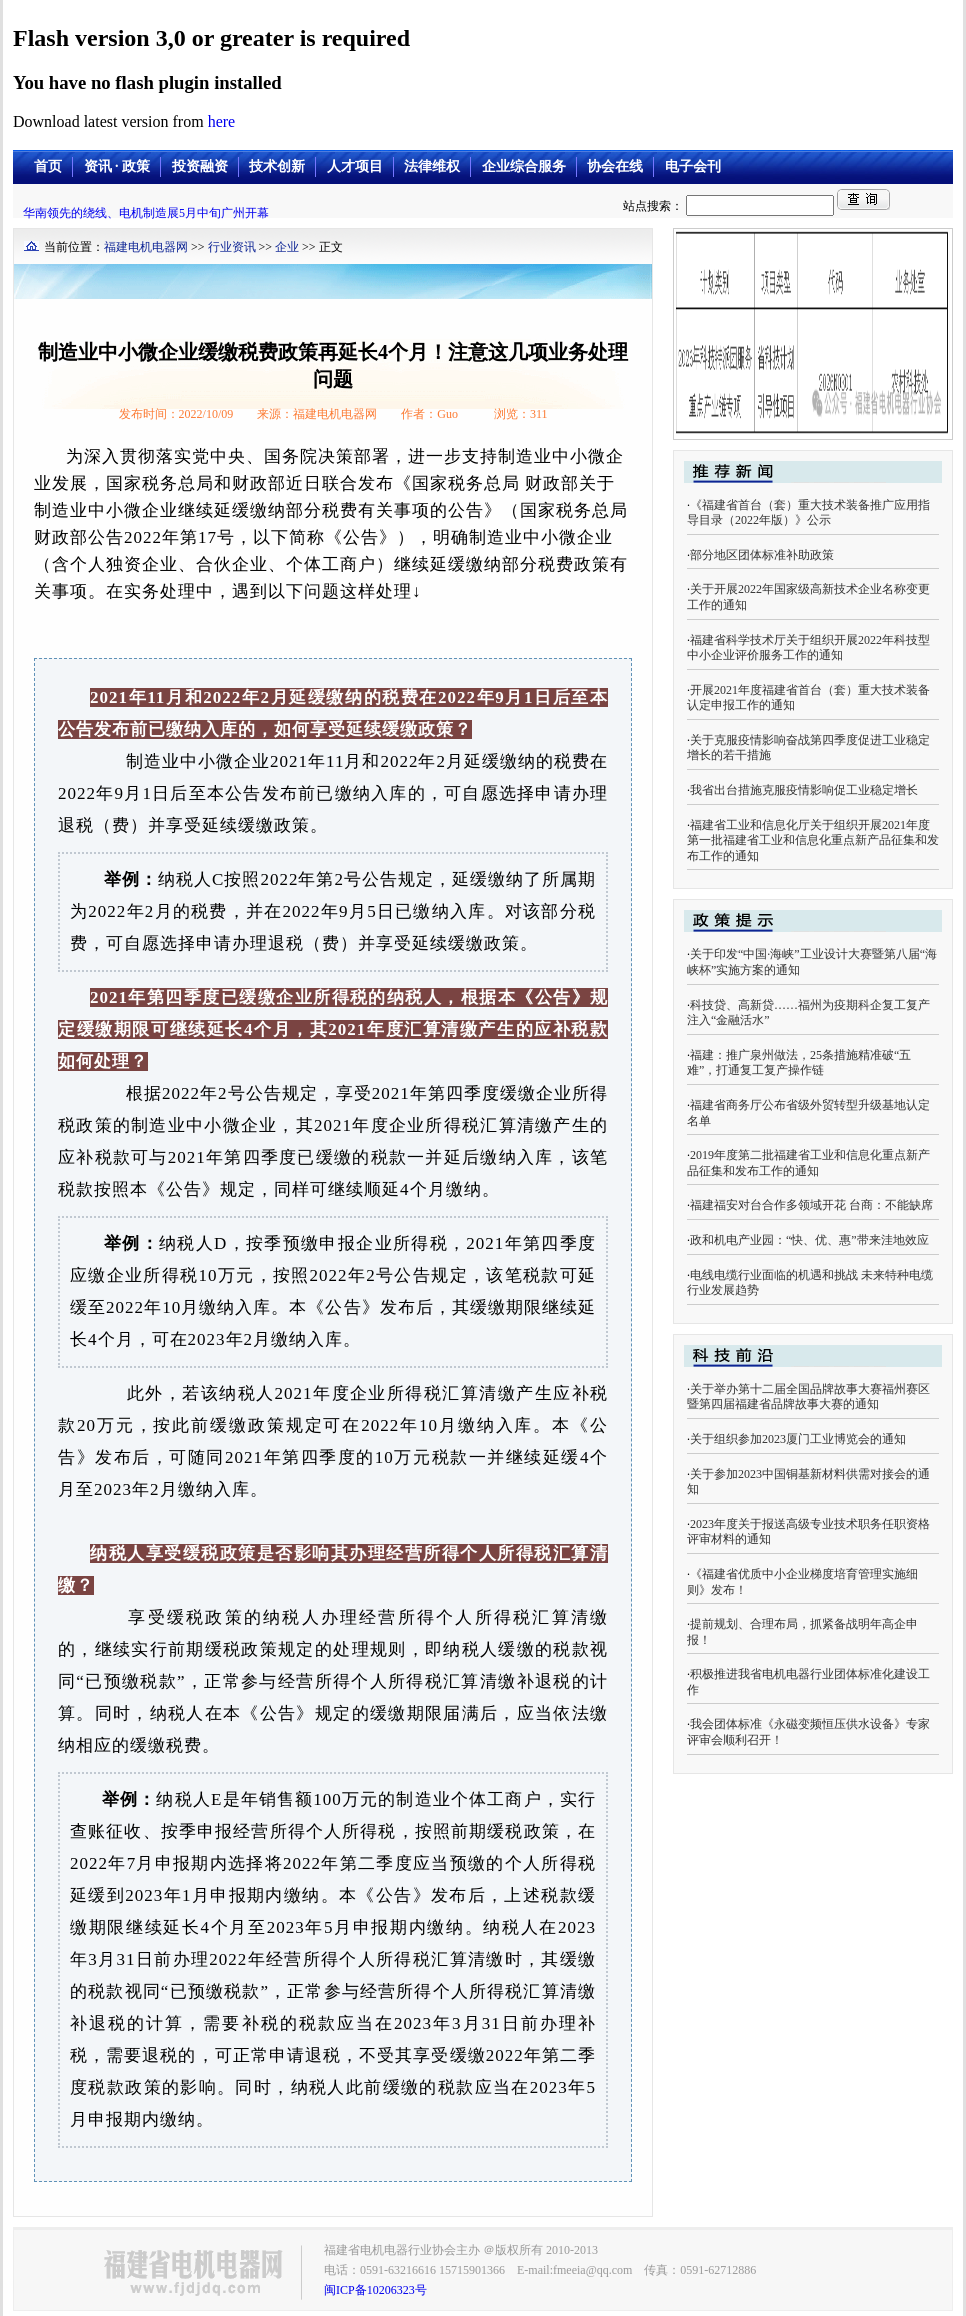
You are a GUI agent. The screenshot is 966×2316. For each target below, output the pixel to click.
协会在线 (615, 166)
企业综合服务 (524, 166)
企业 (287, 247)
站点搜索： (730, 206)
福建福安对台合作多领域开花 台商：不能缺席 (811, 1205)
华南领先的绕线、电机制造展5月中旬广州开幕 (146, 213)
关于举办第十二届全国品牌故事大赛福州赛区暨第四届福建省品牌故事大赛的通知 (808, 1397)
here (222, 121)
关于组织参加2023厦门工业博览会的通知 (798, 1439)
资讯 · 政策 (117, 166)
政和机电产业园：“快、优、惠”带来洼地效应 (809, 1240)
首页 (48, 166)
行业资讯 (232, 247)
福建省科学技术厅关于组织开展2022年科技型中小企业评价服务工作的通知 (808, 648)
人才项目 (355, 166)
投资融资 (200, 166)
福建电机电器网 (146, 247)
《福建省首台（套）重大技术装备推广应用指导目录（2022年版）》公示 (808, 513)
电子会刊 (693, 166)
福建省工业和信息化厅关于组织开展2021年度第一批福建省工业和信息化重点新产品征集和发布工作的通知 (813, 840)
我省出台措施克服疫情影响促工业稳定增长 (804, 790)
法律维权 (432, 166)
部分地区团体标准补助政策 (762, 555)
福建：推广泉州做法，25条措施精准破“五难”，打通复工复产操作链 (799, 1063)
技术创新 (277, 166)
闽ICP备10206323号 (375, 2290)
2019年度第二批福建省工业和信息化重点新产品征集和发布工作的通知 (808, 1163)
